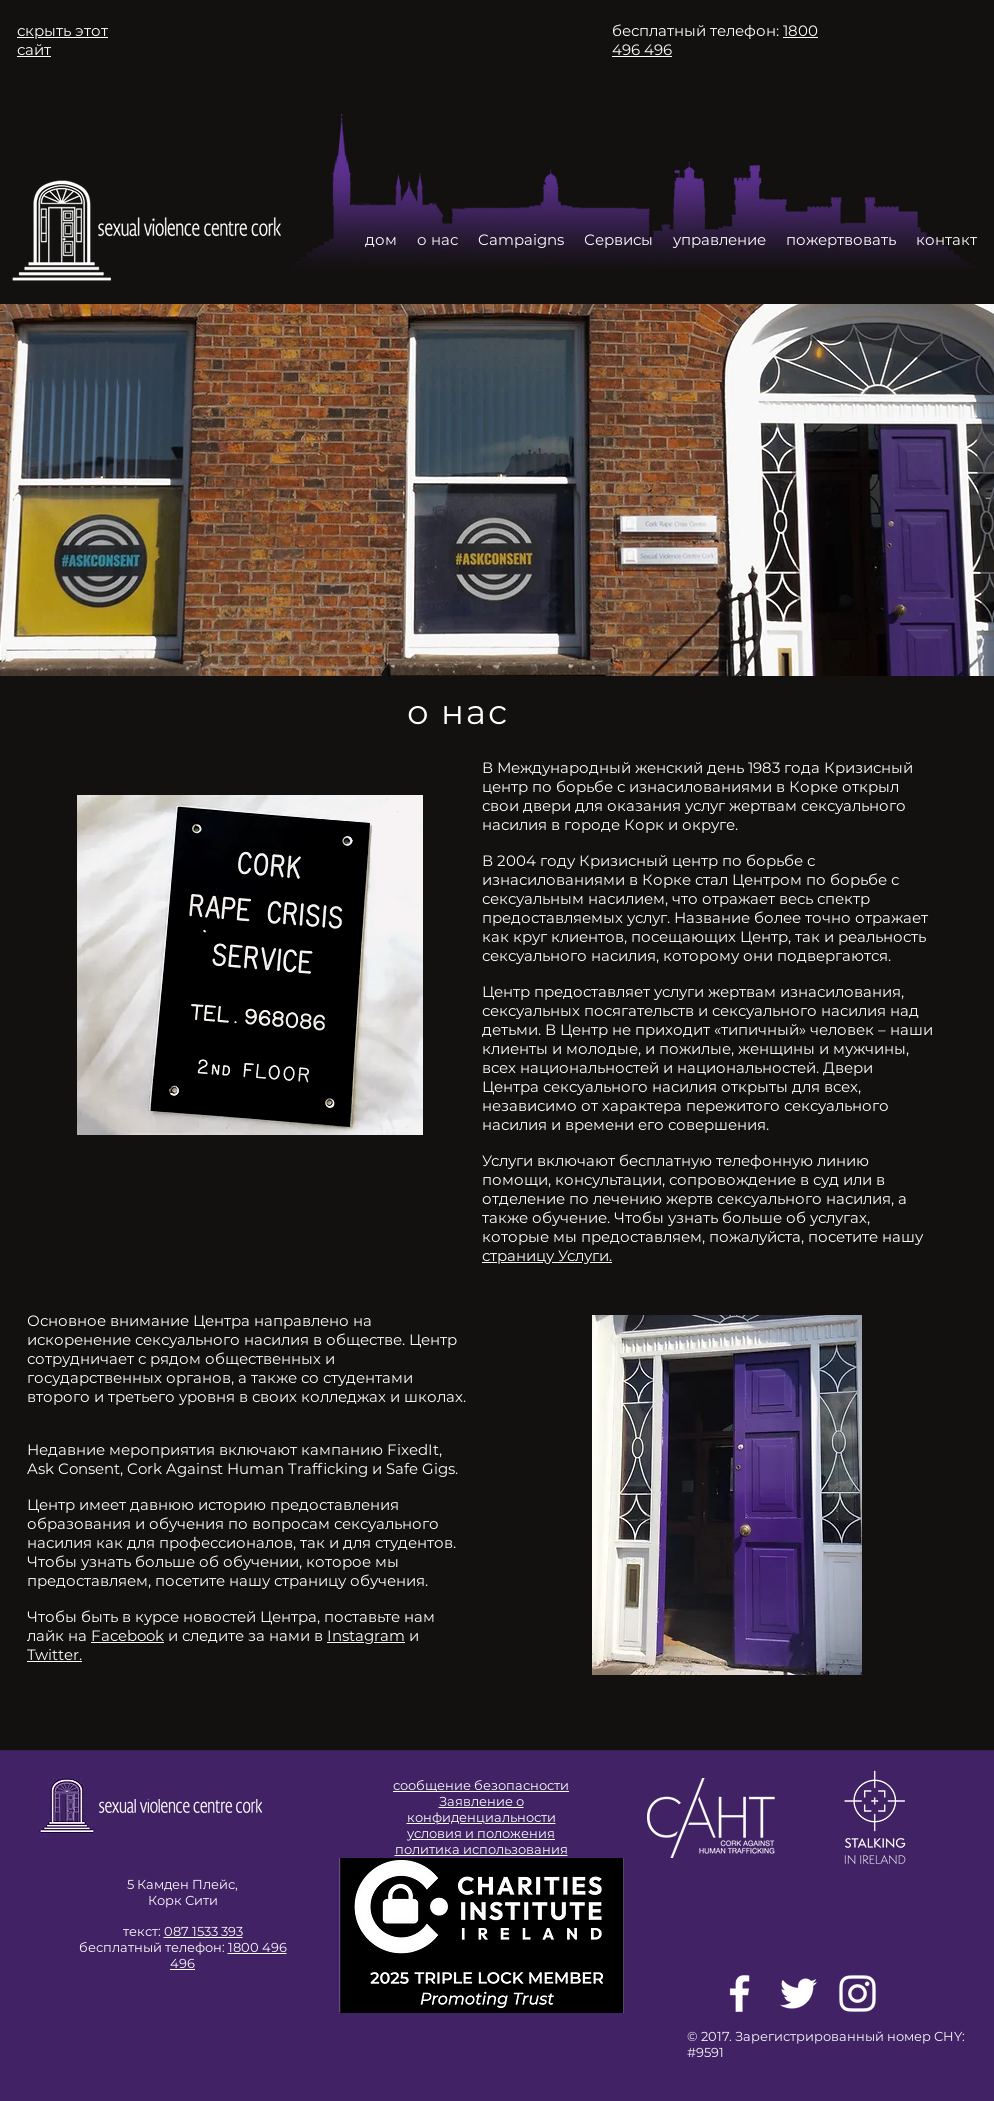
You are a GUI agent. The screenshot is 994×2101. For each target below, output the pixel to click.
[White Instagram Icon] (857, 1993)
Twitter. (54, 1654)
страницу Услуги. (547, 1255)
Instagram (366, 1635)
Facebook (127, 1635)
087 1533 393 (203, 1931)
